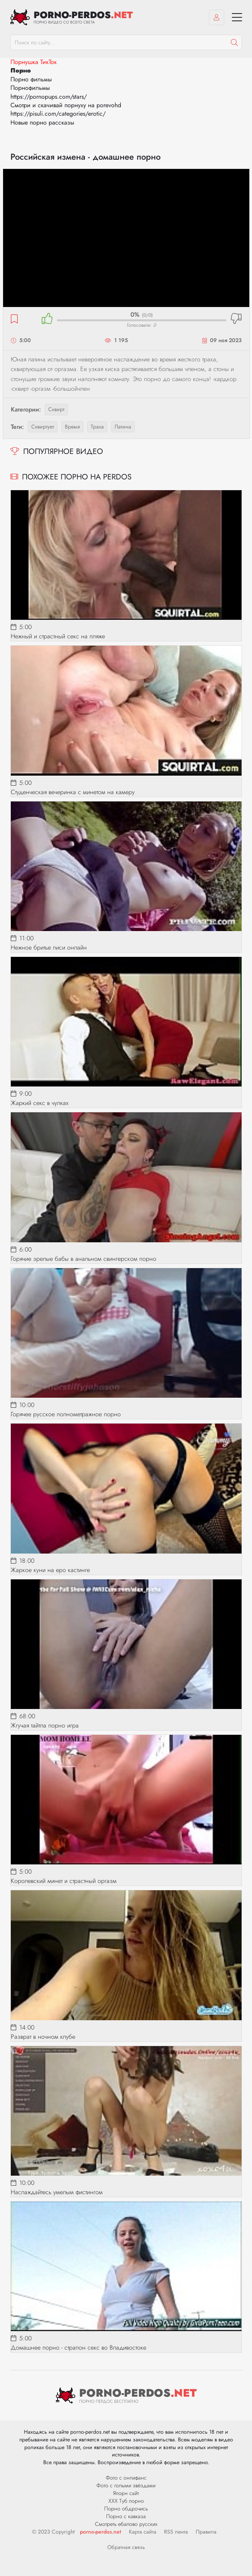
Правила (206, 2532)
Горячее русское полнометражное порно (66, 1414)
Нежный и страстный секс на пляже (58, 636)
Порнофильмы (30, 87)
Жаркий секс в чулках (40, 1102)
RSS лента (176, 2532)
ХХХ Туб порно (126, 2501)
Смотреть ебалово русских (126, 2524)
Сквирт (56, 409)
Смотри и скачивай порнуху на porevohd (65, 105)
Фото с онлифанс (126, 2478)
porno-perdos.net (100, 2532)
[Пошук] (234, 42)
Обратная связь (126, 2547)
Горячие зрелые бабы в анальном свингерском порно (83, 1258)
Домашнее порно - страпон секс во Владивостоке (78, 2347)
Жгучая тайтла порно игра (45, 1725)
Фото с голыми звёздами (126, 2485)
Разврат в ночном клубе (43, 2036)
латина (123, 426)
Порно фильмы (31, 79)
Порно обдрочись (126, 2508)
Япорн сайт (126, 2493)
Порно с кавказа (126, 2516)
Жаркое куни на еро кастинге (50, 1570)
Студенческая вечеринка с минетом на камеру (73, 792)
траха (97, 426)
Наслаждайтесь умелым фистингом (57, 2192)
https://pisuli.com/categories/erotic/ (58, 113)
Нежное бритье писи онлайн (49, 947)
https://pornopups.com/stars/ (48, 96)
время (72, 426)
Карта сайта (142, 2532)
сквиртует (42, 426)
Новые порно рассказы (42, 122)
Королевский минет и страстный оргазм (64, 1880)
